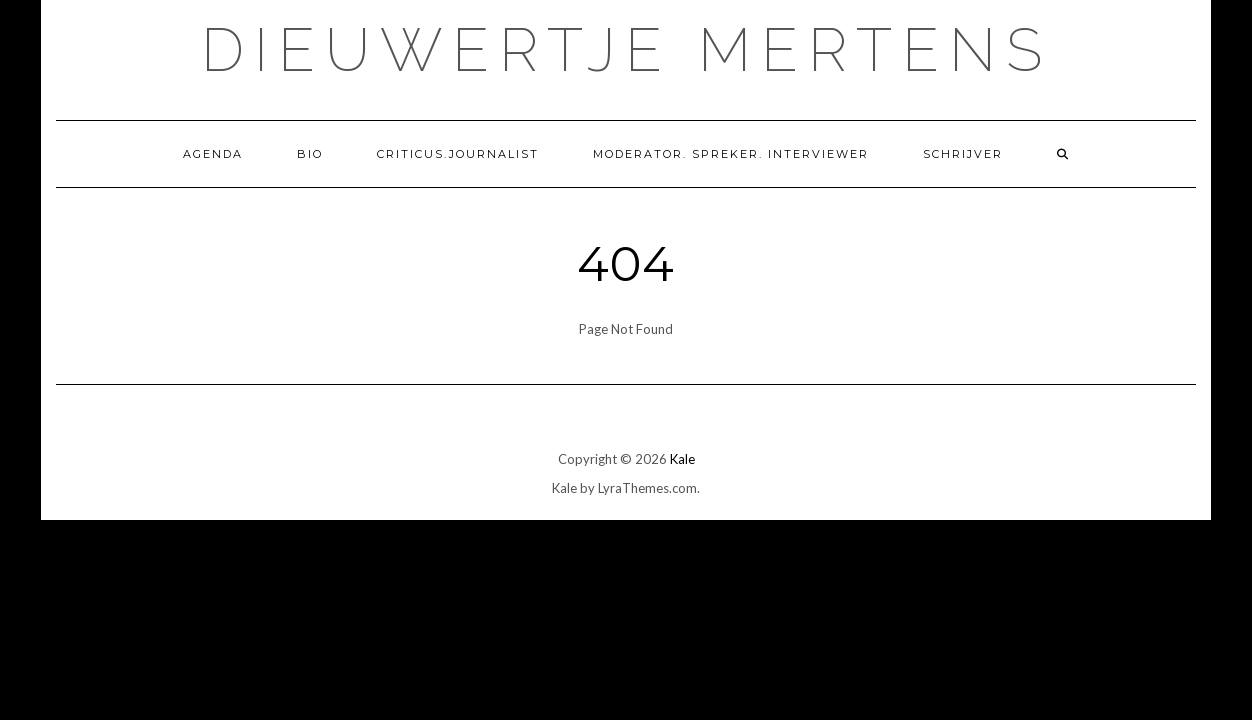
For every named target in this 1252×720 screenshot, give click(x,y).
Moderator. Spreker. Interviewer (731, 154)
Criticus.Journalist (458, 154)
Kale (682, 459)
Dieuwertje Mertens (626, 50)
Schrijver (963, 154)
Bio (310, 154)
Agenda (213, 154)
